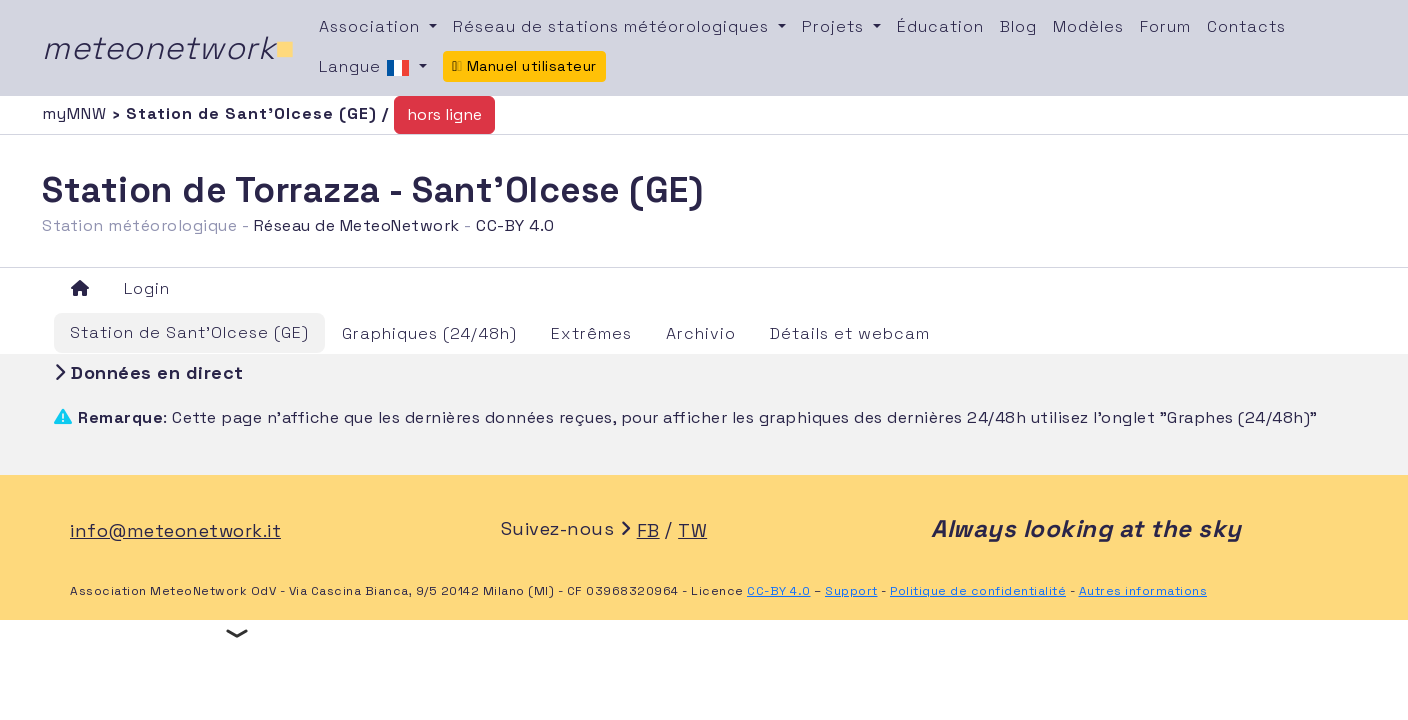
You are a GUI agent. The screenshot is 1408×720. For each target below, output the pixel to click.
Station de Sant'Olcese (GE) (189, 332)
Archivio (701, 333)
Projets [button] (835, 26)
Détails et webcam (850, 333)
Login (147, 288)
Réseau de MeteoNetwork (357, 225)
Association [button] (372, 26)
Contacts (1246, 26)
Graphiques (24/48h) (429, 333)
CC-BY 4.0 (515, 225)
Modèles (1088, 26)
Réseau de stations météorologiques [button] (613, 26)
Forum (1165, 26)
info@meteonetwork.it (175, 530)
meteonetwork (168, 48)
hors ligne (444, 114)
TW (692, 530)
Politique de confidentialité (978, 591)
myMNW (77, 113)
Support (851, 591)
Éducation (940, 26)
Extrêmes (591, 333)
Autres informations (1143, 591)
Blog (1018, 26)
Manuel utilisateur (524, 66)
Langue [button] (367, 68)
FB (648, 530)
